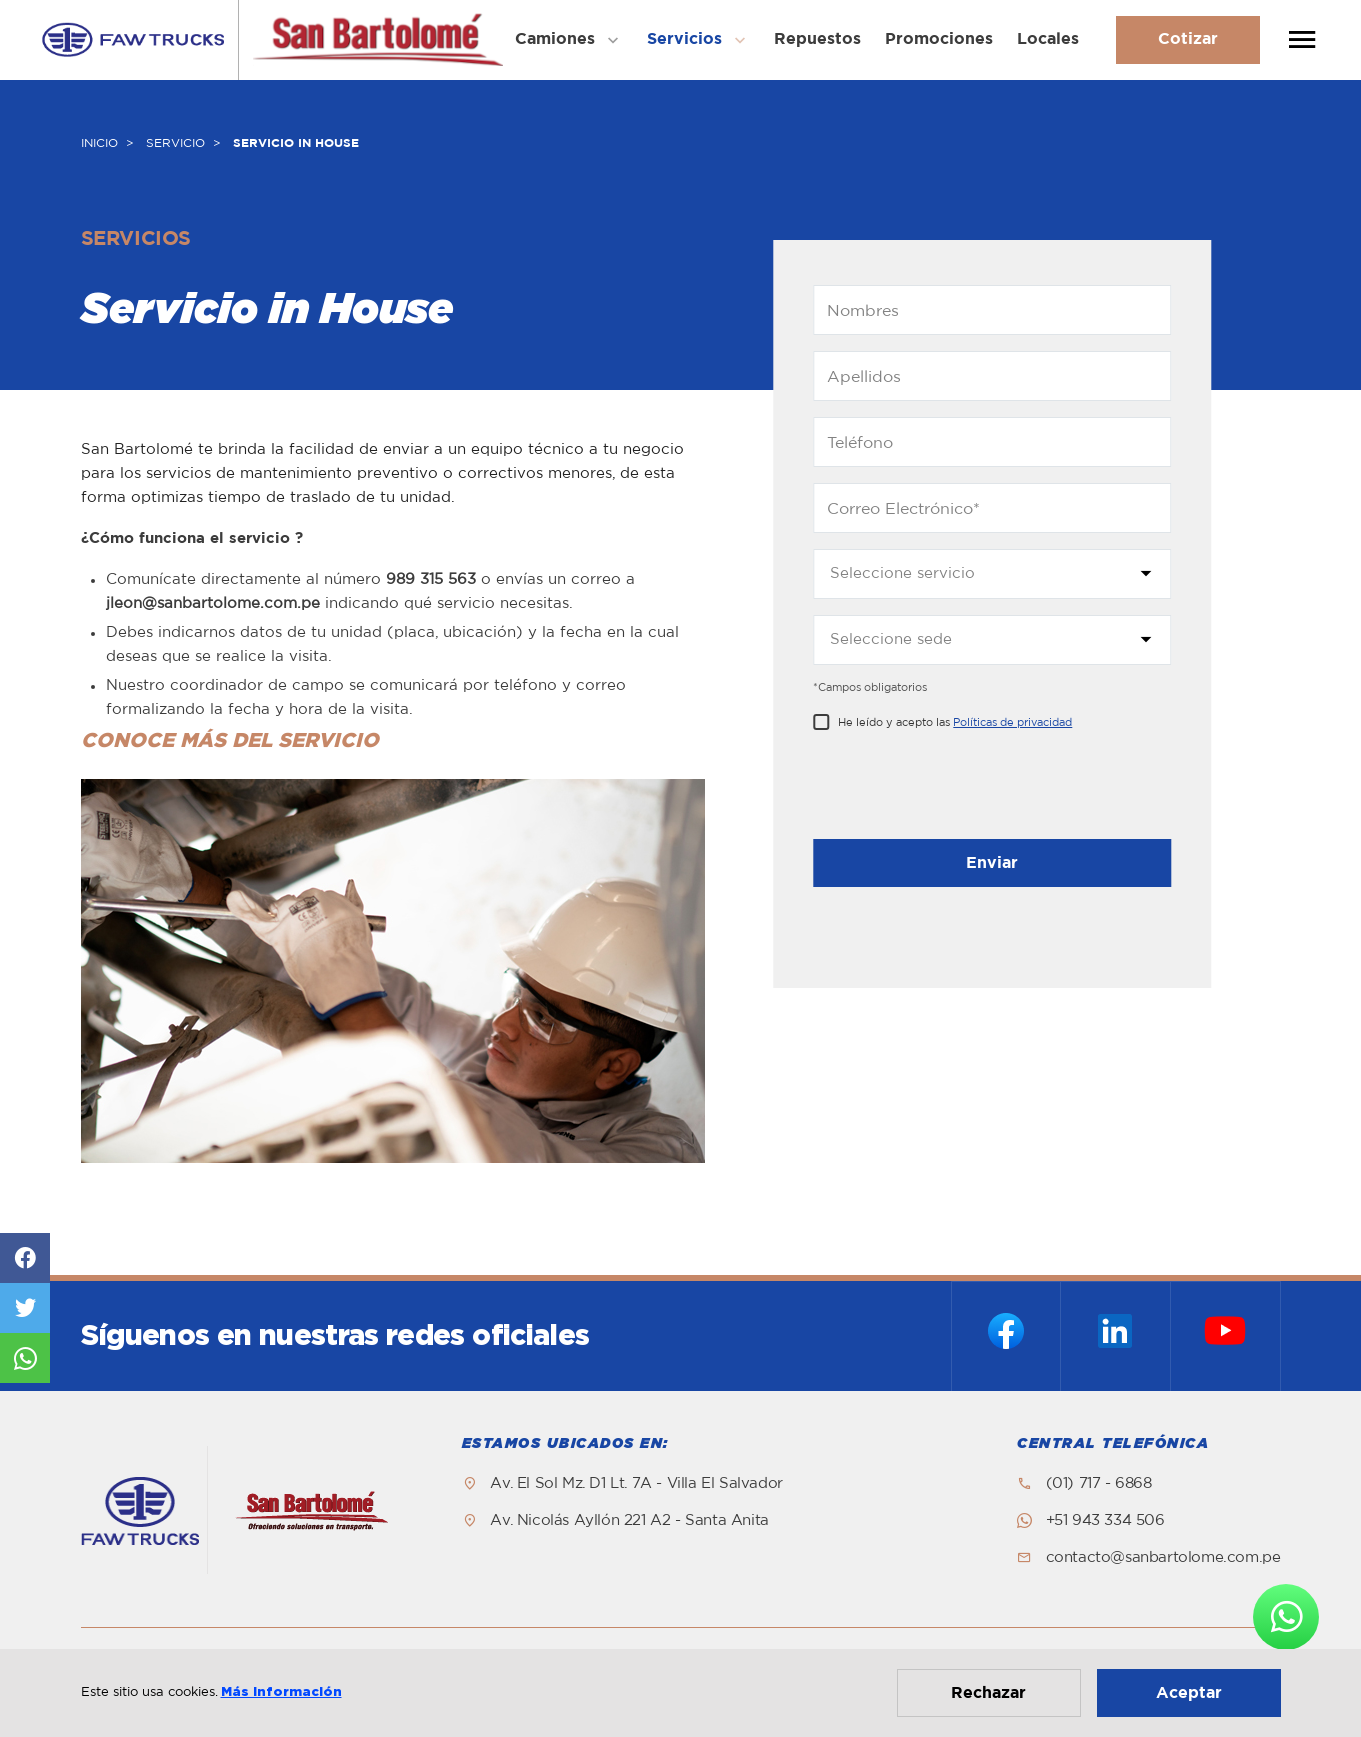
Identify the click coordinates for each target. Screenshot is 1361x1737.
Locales (1048, 39)
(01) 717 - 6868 (1099, 1483)
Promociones (939, 39)
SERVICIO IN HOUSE (296, 143)
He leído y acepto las (955, 722)
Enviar (992, 863)
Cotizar (1188, 39)
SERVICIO (175, 143)
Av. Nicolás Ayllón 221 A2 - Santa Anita (629, 1520)
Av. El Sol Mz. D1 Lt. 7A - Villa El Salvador (636, 1483)
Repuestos (817, 39)
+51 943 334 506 (1105, 1520)
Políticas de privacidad (1012, 722)
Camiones (555, 39)
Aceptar (1189, 1693)
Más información (281, 1692)
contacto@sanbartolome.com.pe (1163, 1557)
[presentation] (965, 790)
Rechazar (988, 1693)
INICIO (99, 143)
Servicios (684, 39)
